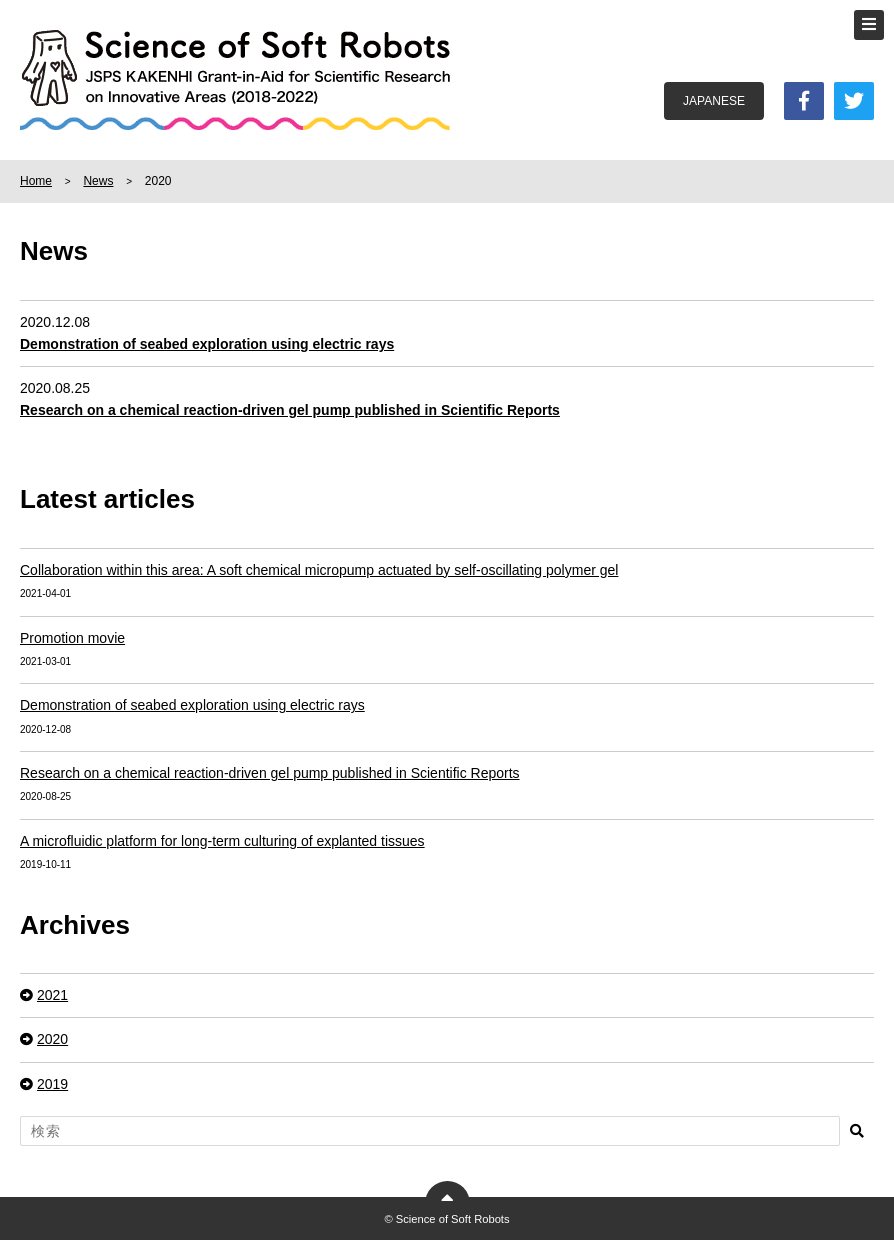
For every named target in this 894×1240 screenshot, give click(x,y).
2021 (52, 995)
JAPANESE (714, 101)
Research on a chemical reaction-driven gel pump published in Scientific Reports (270, 773)
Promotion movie (72, 638)
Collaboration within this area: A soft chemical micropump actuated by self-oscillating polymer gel (319, 570)
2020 (52, 1039)
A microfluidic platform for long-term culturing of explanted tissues (222, 841)
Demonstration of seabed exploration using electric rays (192, 705)
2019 (52, 1084)
